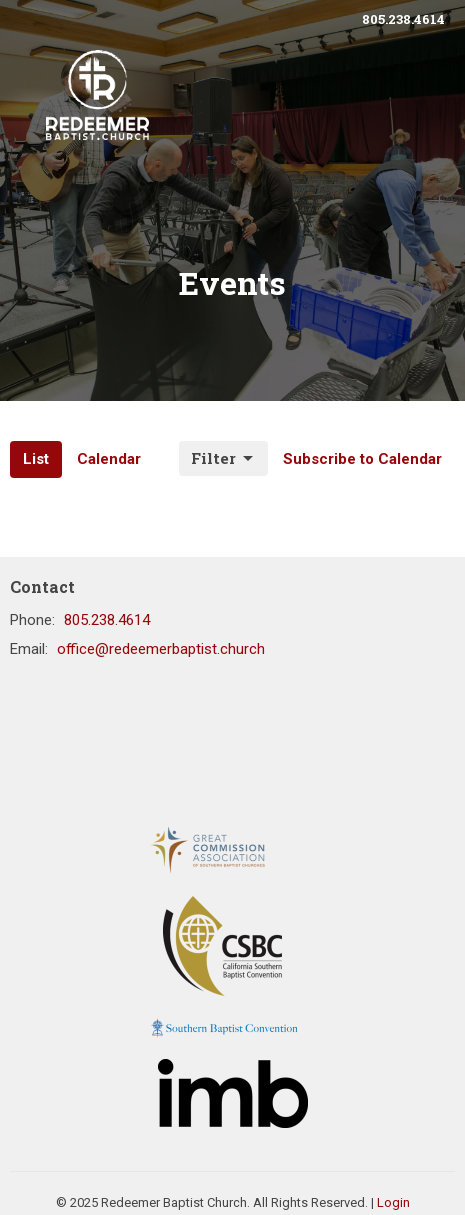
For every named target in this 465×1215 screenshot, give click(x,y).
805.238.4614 (403, 19)
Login (393, 1202)
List (36, 459)
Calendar (109, 459)
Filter (223, 458)
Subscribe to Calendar (362, 459)
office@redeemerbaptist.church (161, 649)
